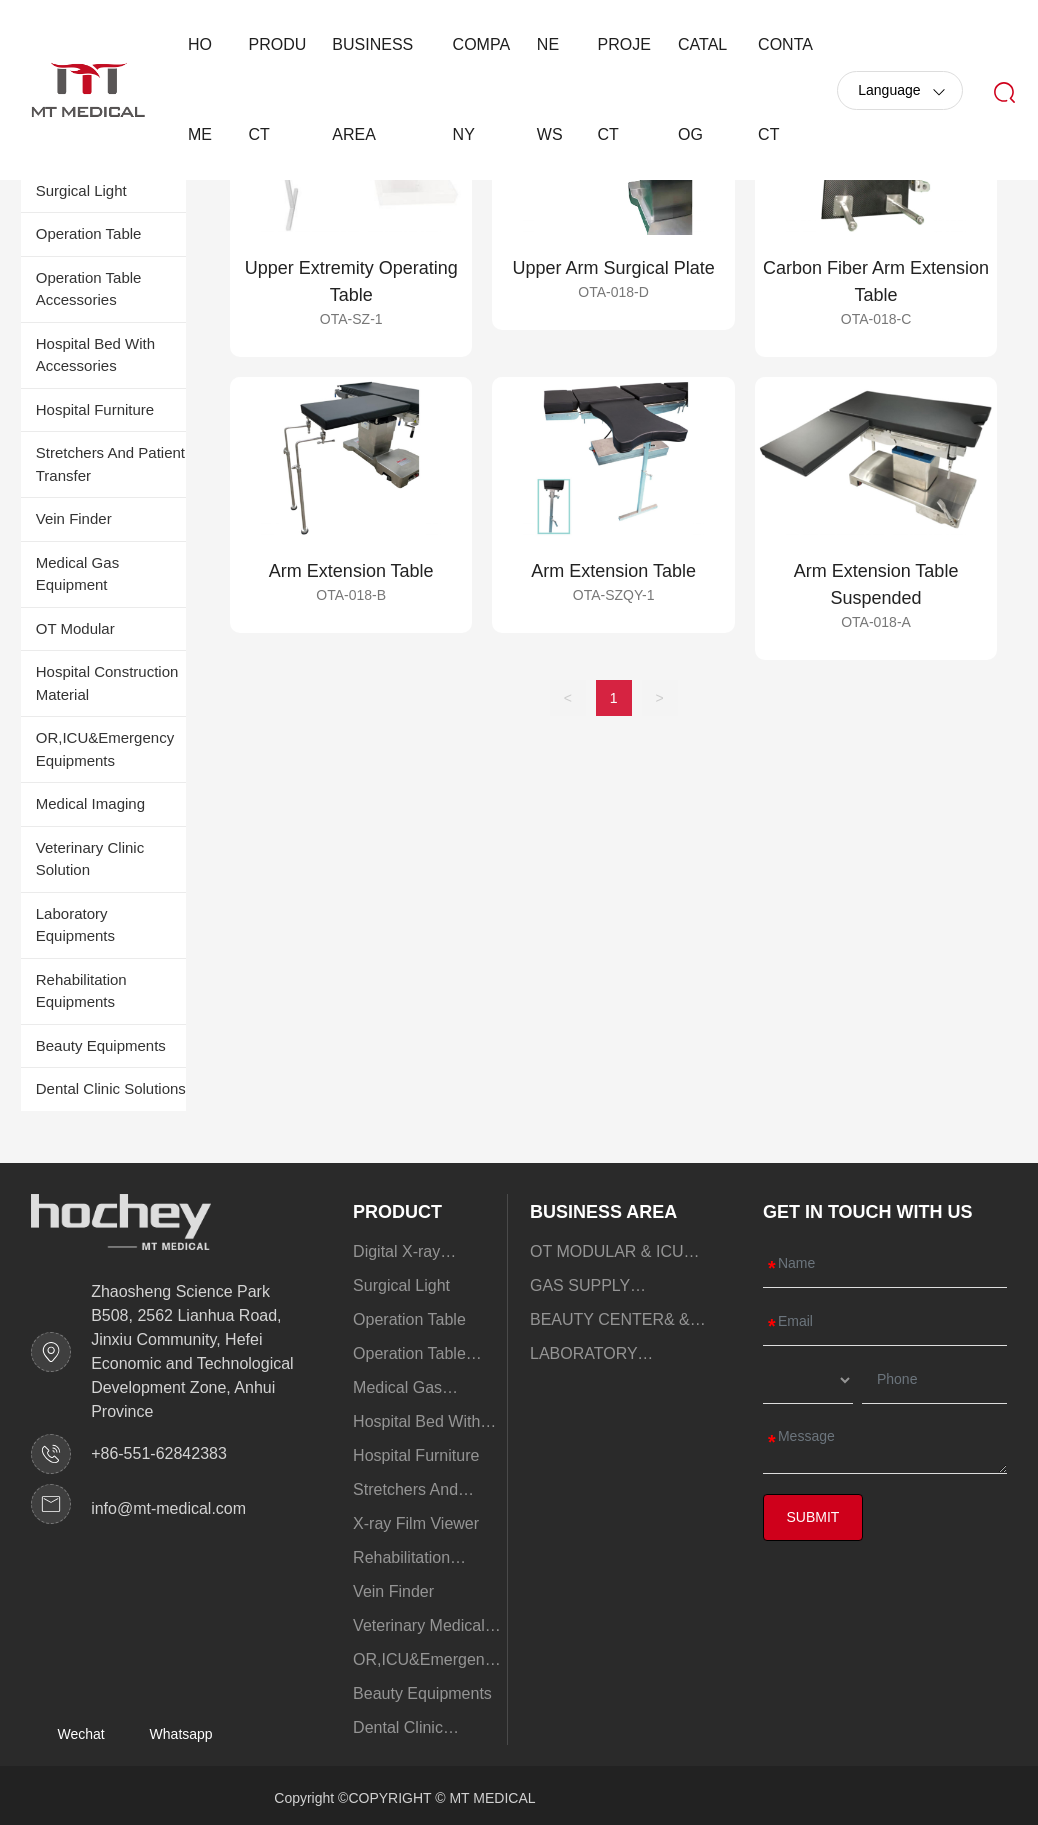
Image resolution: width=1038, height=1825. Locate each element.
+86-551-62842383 (159, 1453)
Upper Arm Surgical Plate (614, 268)
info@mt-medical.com (168, 1508)
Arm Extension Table (351, 571)
